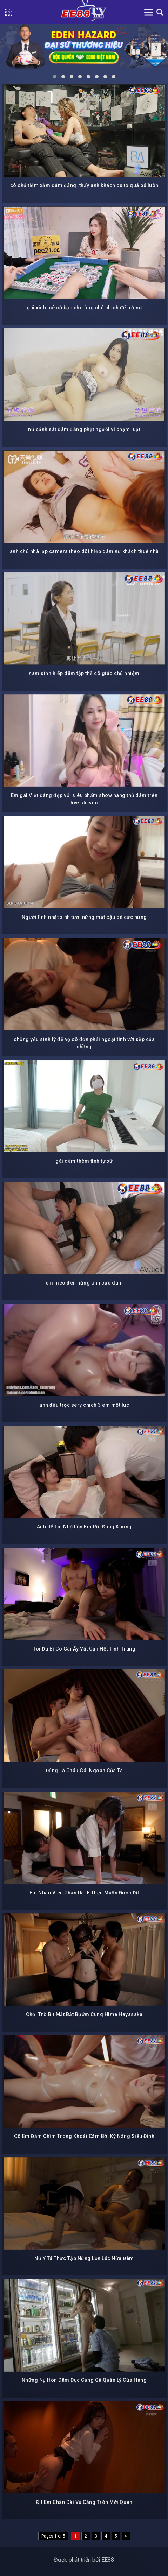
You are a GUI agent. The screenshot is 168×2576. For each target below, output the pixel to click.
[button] (55, 76)
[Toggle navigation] (148, 12)
